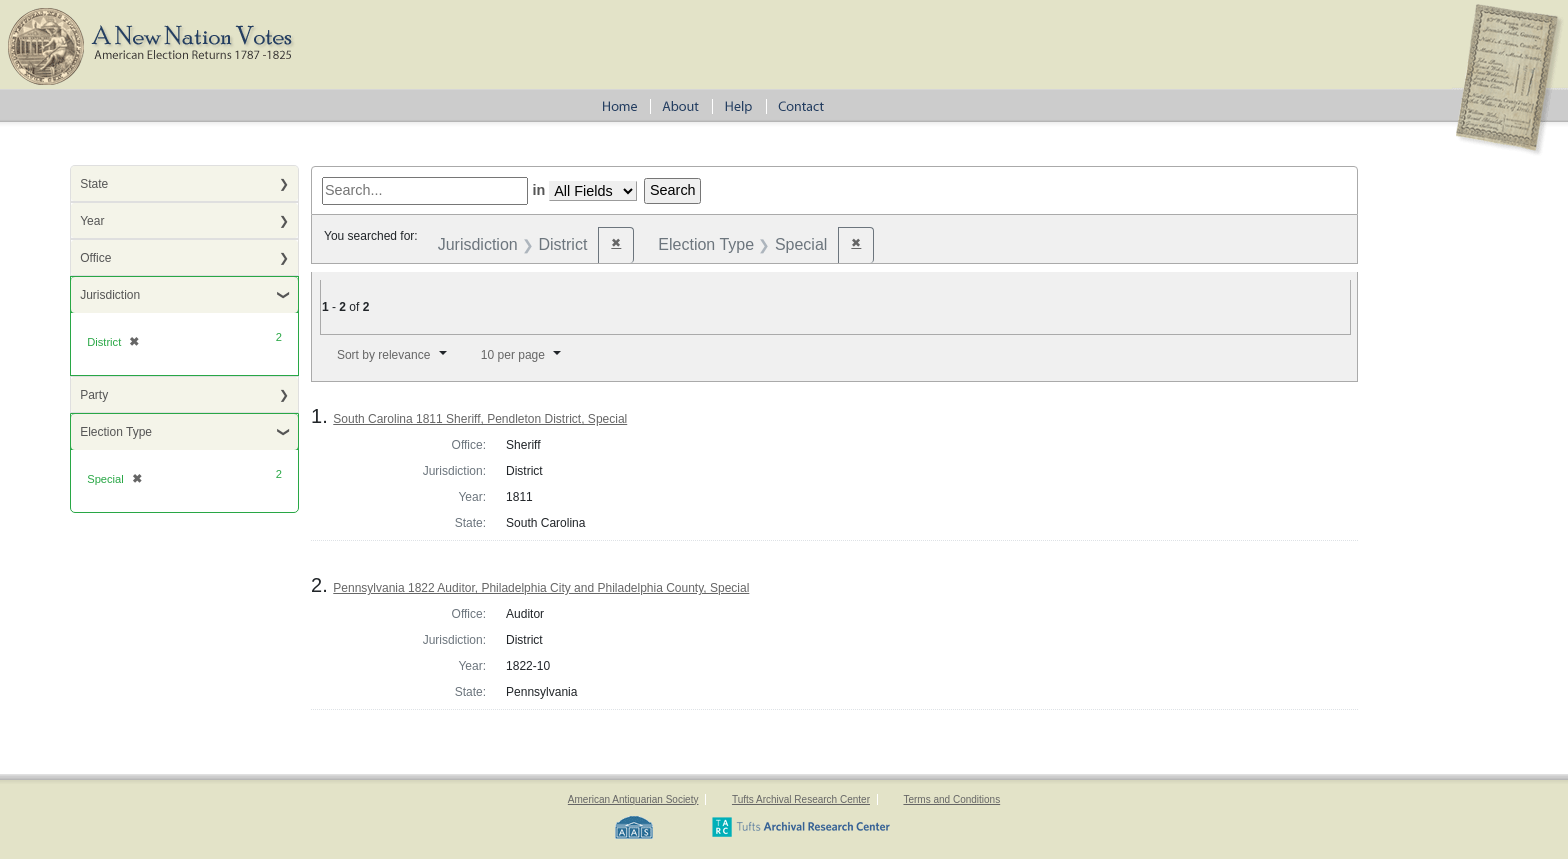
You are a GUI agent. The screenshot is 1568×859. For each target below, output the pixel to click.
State (94, 184)
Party (94, 395)
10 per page (513, 355)
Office (95, 258)
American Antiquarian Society (633, 799)
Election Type (116, 432)
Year (92, 221)
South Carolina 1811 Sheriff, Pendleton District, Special (480, 419)
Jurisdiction (110, 295)
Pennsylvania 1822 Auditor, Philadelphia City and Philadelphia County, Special (541, 588)
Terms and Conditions (951, 799)
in (538, 190)
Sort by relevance (383, 355)
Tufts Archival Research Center (801, 799)
